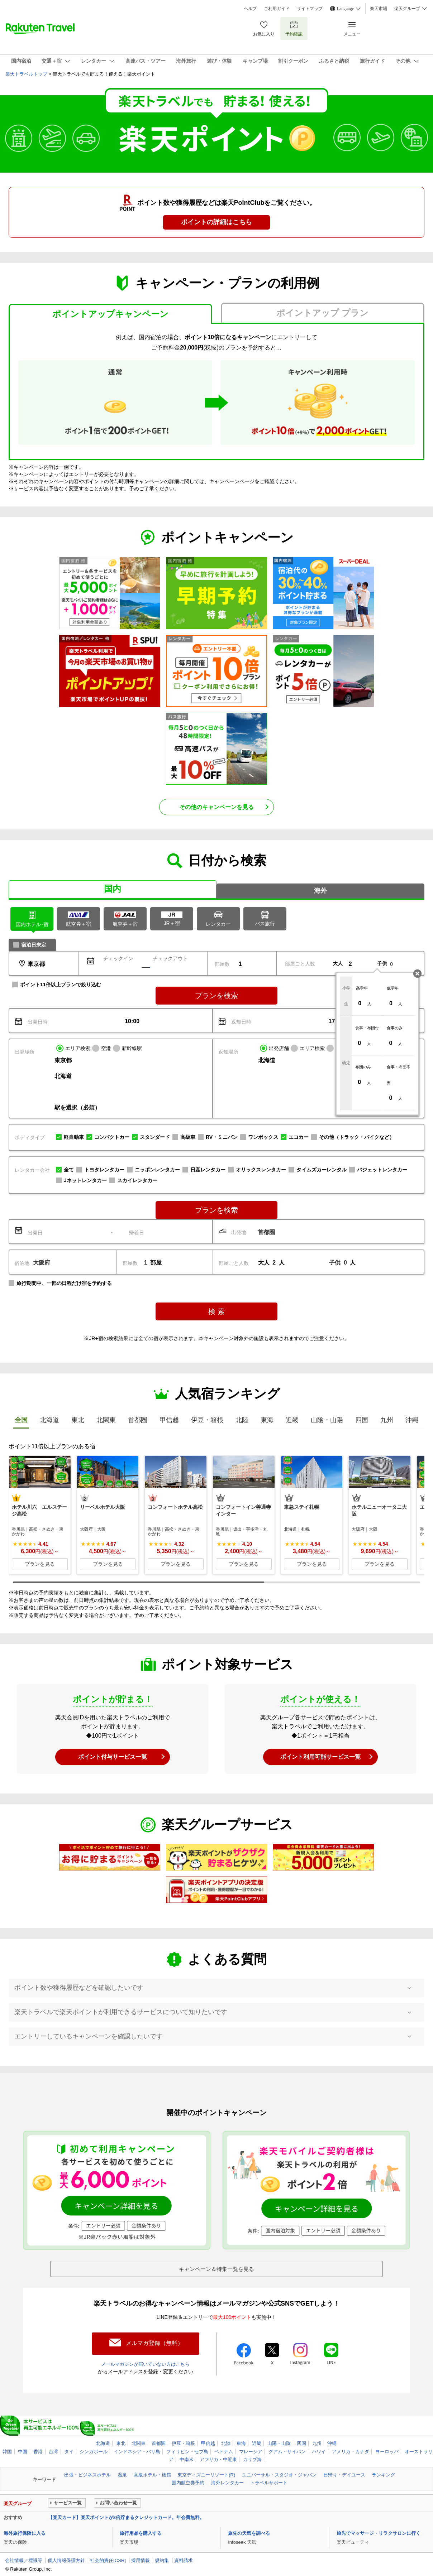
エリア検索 (77, 1048)
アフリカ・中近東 (218, 2458)
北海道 (103, 2442)
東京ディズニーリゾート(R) (206, 2473)
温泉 (122, 2473)
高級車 (187, 1137)
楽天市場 (378, 8)
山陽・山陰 (279, 2442)
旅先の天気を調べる (249, 2532)
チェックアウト (170, 958)
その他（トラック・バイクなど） (356, 1137)
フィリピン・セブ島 (187, 2450)
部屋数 (222, 964)
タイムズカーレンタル (321, 1170)
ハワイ (319, 2450)
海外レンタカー (227, 2481)
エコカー (299, 1137)
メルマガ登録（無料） (154, 2343)
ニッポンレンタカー (157, 1170)
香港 (38, 2450)
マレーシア (250, 2450)
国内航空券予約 (188, 2481)
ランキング (383, 2473)
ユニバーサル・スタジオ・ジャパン (279, 2473)
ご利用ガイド (277, 8)
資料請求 (183, 2559)
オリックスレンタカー (261, 1170)
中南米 (187, 2458)
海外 (320, 890)
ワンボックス (263, 1137)
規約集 (162, 2559)
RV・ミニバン (222, 1137)
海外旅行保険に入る (25, 2532)
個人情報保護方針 (66, 2559)
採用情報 (140, 2559)
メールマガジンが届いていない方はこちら (145, 2363)
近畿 (256, 2442)
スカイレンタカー (137, 1180)
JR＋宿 (171, 918)
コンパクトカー (111, 1137)
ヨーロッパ (387, 2450)
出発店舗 (279, 1048)
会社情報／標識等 (23, 2559)
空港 (106, 1048)
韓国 (7, 2450)
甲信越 (208, 2442)
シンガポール (94, 2450)
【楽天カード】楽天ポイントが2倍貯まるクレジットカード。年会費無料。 (126, 2516)
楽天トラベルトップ (26, 74)
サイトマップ (310, 8)
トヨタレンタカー (104, 1170)
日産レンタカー (207, 1170)
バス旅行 (265, 918)
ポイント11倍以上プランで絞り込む (60, 984)
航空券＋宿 (78, 919)
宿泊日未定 (33, 945)
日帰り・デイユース (344, 2473)
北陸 (225, 2442)
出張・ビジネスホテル (87, 2473)
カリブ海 (252, 2458)
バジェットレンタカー (382, 1170)
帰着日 (136, 1233)
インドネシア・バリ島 (137, 2450)
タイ (68, 2450)
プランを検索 (216, 996)
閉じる (417, 973)
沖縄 (332, 2442)
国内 (112, 889)
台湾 (53, 2450)
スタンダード (155, 1137)
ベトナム (223, 2450)
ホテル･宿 (32, 918)
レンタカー (218, 918)
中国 (22, 2450)
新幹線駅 (132, 1048)
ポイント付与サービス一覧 (112, 1757)
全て (69, 1170)
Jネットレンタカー (85, 1180)
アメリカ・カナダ (350, 2450)
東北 (120, 2442)
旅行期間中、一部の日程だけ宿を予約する (64, 1283)
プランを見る (40, 1564)
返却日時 (241, 1022)
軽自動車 (74, 1137)
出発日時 (38, 1022)
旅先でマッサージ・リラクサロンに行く (378, 2532)
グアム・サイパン (287, 2450)
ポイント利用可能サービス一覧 (320, 1757)
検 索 (216, 1311)
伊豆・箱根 (183, 2442)
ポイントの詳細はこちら (216, 222)
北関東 (139, 2442)
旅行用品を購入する (141, 2532)
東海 (241, 2442)
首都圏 (159, 2442)
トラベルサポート (268, 2481)
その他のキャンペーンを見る (216, 807)
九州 (317, 2442)
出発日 (35, 1233)
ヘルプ (250, 8)
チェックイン (118, 958)
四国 (301, 2442)
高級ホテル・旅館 (152, 2473)
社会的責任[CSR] (108, 2559)
